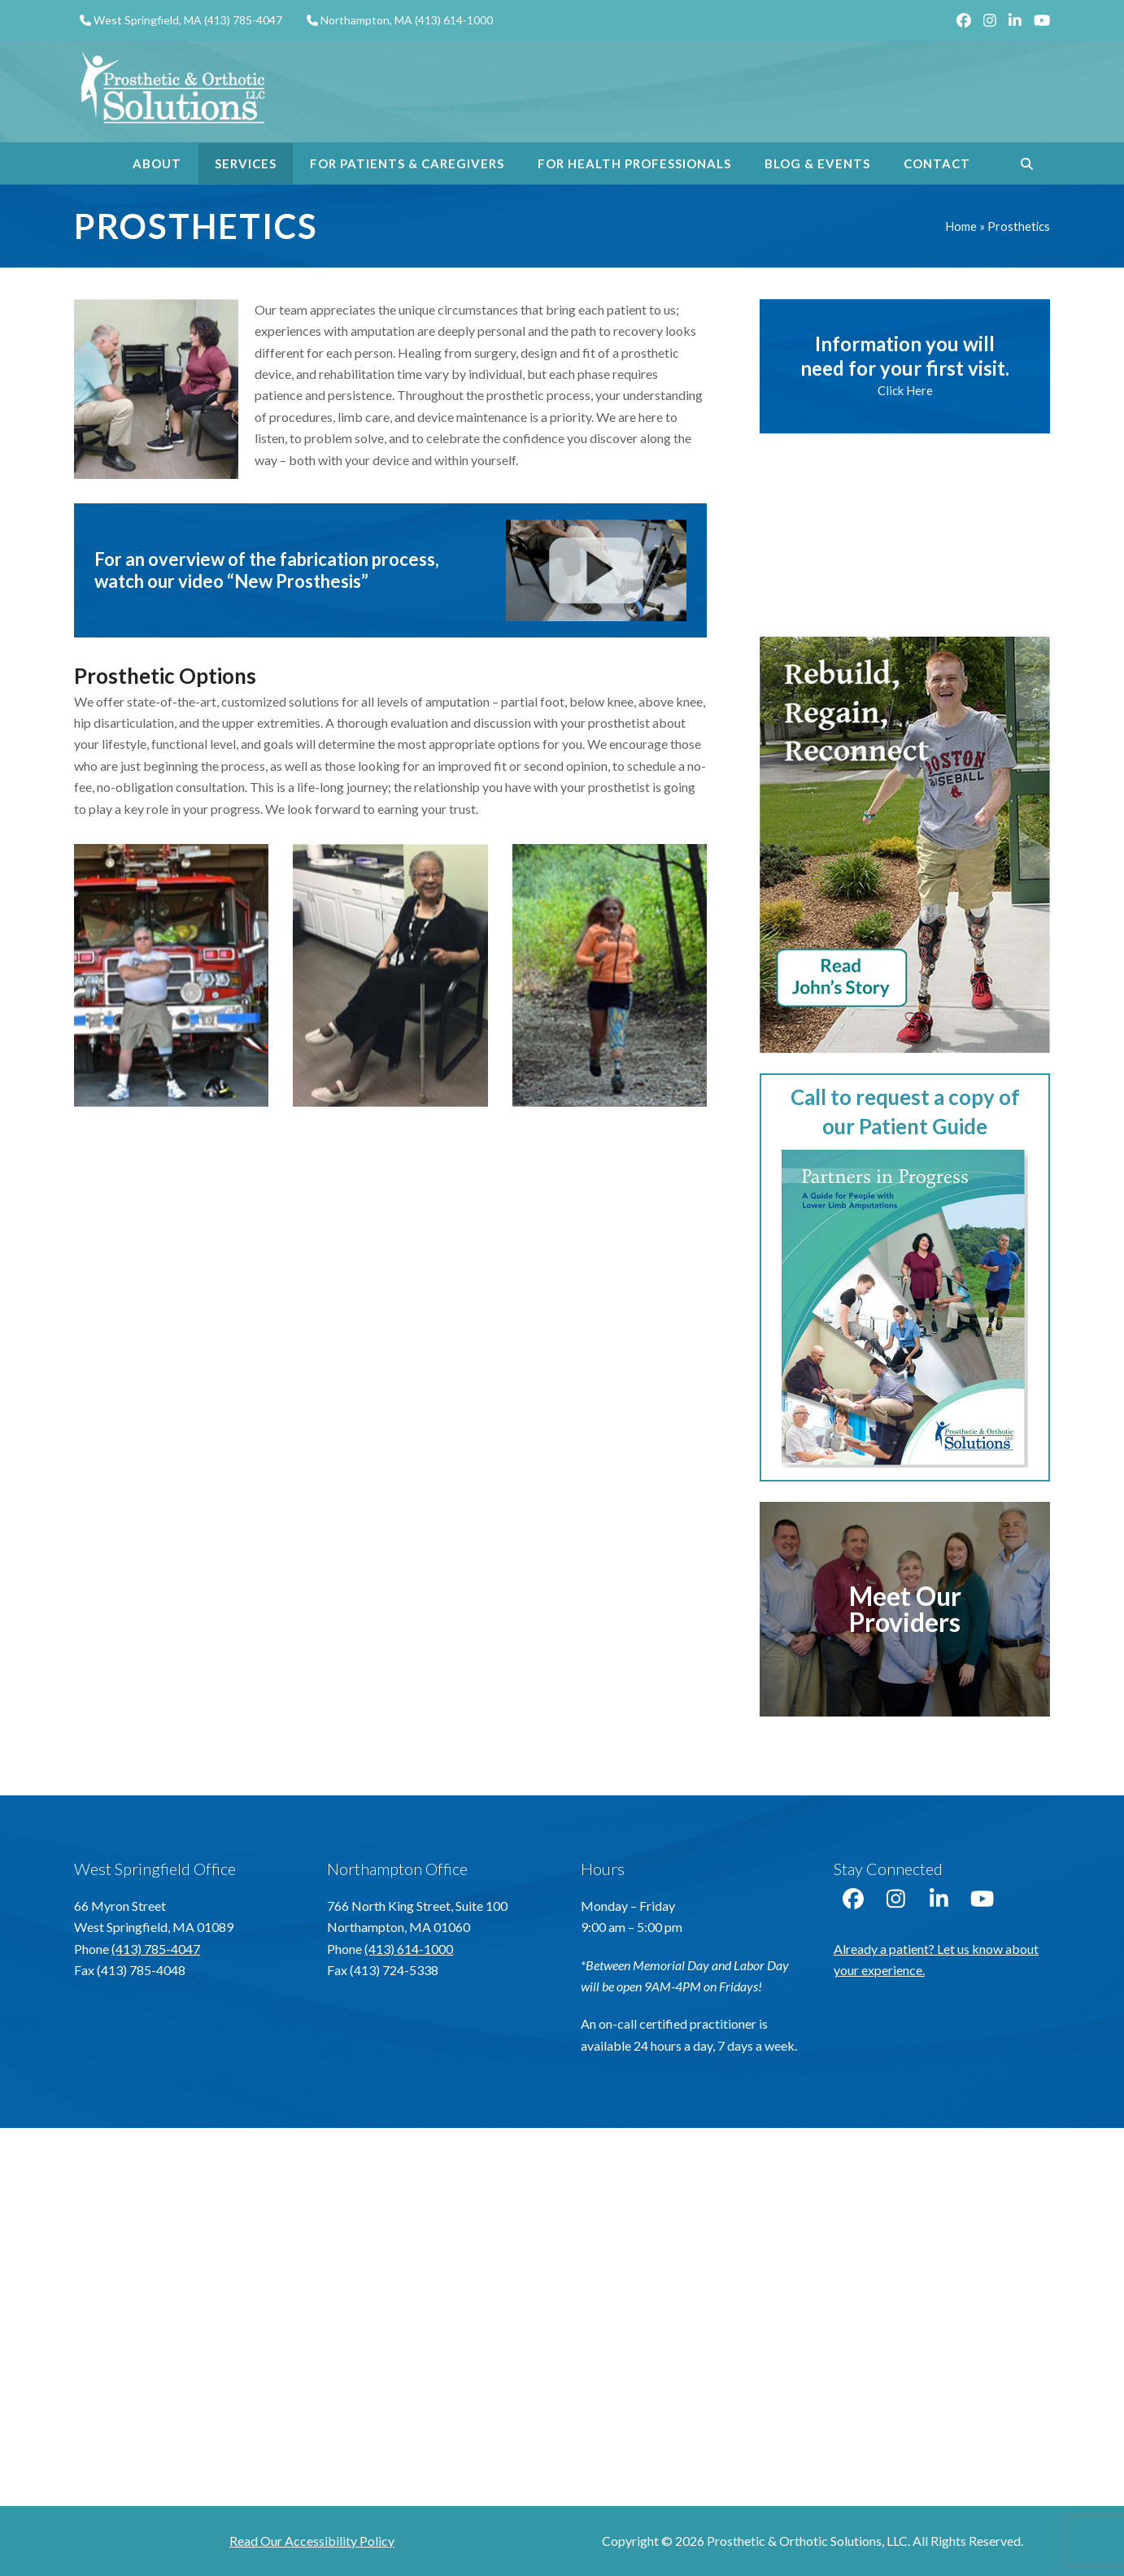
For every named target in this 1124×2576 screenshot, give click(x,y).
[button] (1026, 163)
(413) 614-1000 (454, 20)
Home (961, 226)
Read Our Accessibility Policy (311, 2540)
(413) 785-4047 (243, 20)
